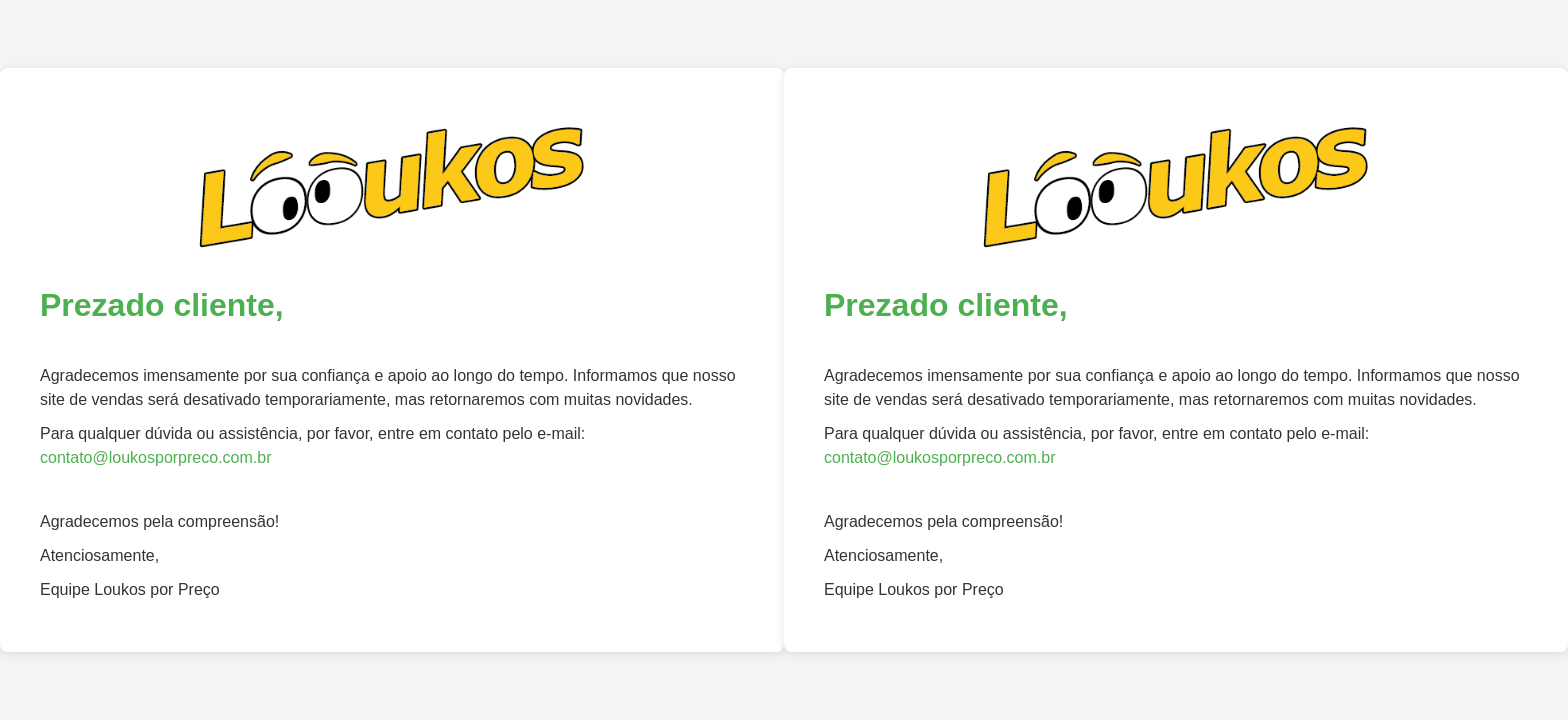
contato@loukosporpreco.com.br (155, 457)
